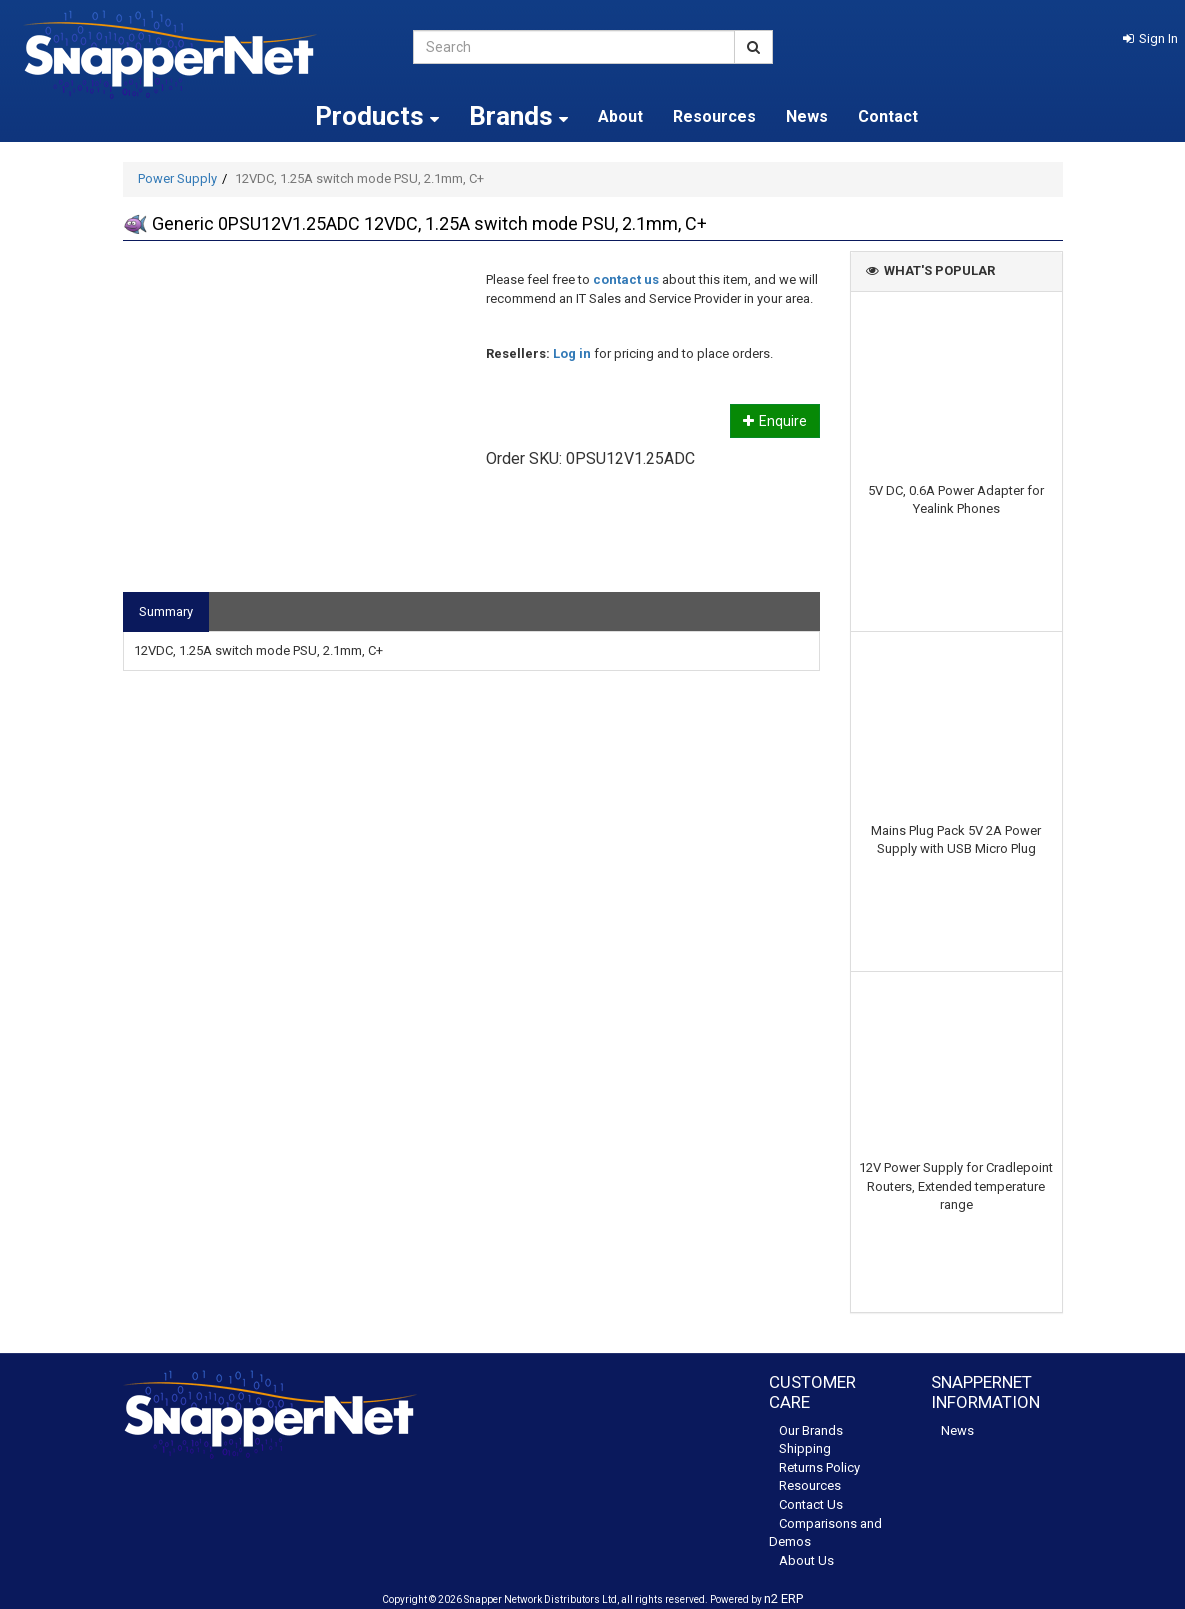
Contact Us (811, 1504)
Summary (166, 611)
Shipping (805, 1448)
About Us (806, 1560)
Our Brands (811, 1430)
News (807, 116)
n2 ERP (783, 1598)
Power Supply (177, 178)
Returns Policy (819, 1467)
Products (377, 116)
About (620, 116)
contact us (626, 279)
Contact (888, 116)
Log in (572, 353)
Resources (714, 116)
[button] (1150, 38)
